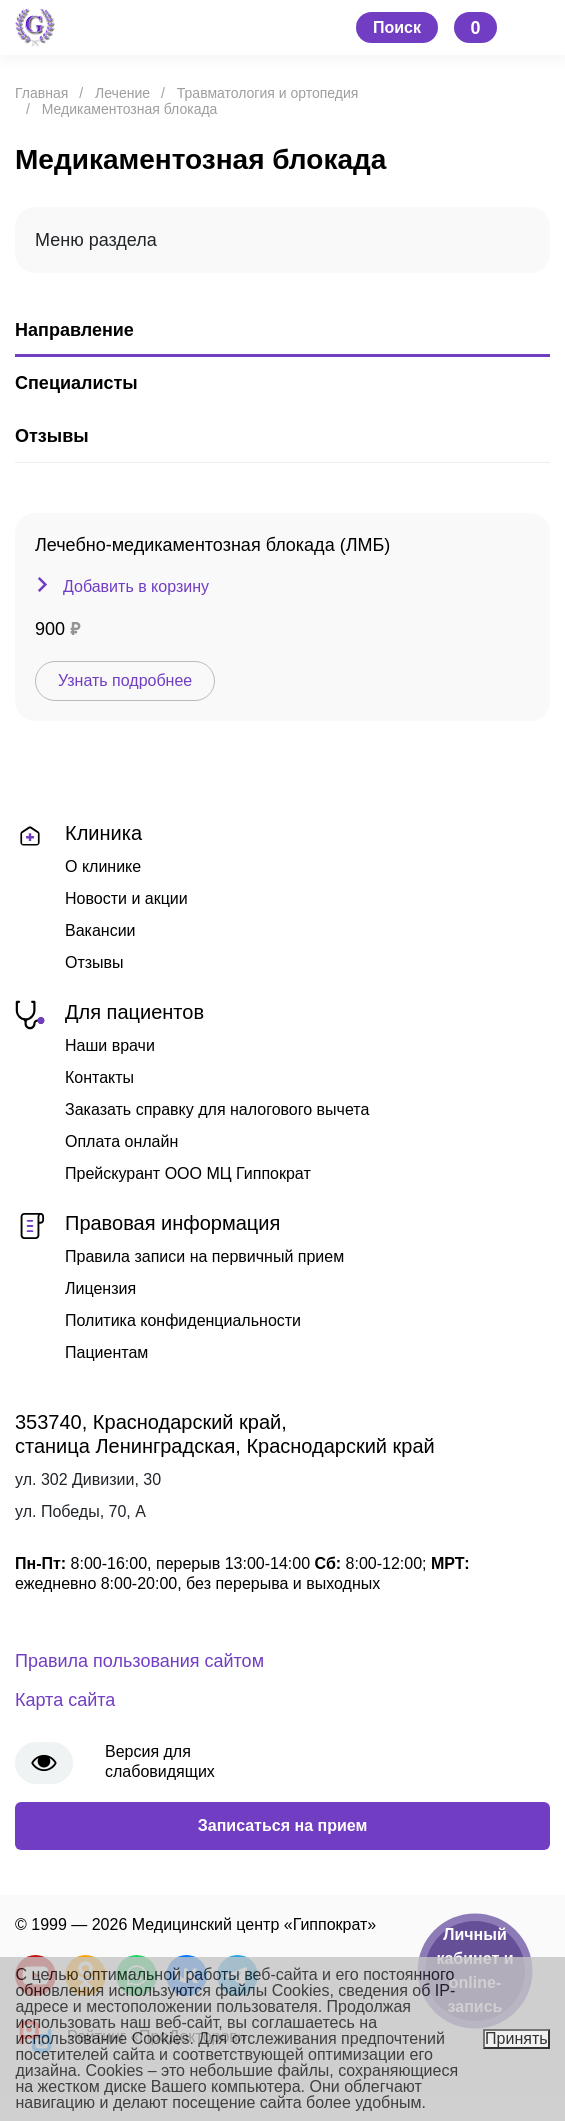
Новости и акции (126, 898)
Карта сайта (65, 1700)
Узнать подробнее (125, 680)
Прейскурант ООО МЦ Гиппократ (188, 1173)
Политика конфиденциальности (183, 1320)
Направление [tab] (74, 330)
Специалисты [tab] (76, 383)
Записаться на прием (283, 1825)
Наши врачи (110, 1045)
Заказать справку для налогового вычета (217, 1109)
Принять (516, 2038)
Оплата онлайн (121, 1141)
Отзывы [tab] (52, 436)
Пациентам (106, 1352)
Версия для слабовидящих (160, 1761)
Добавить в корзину (136, 586)
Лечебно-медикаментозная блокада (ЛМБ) (212, 545)
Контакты (99, 1077)
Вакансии (100, 930)
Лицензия (100, 1288)
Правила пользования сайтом (139, 1661)
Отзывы (94, 962)
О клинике (103, 866)
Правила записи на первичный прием (204, 1256)
